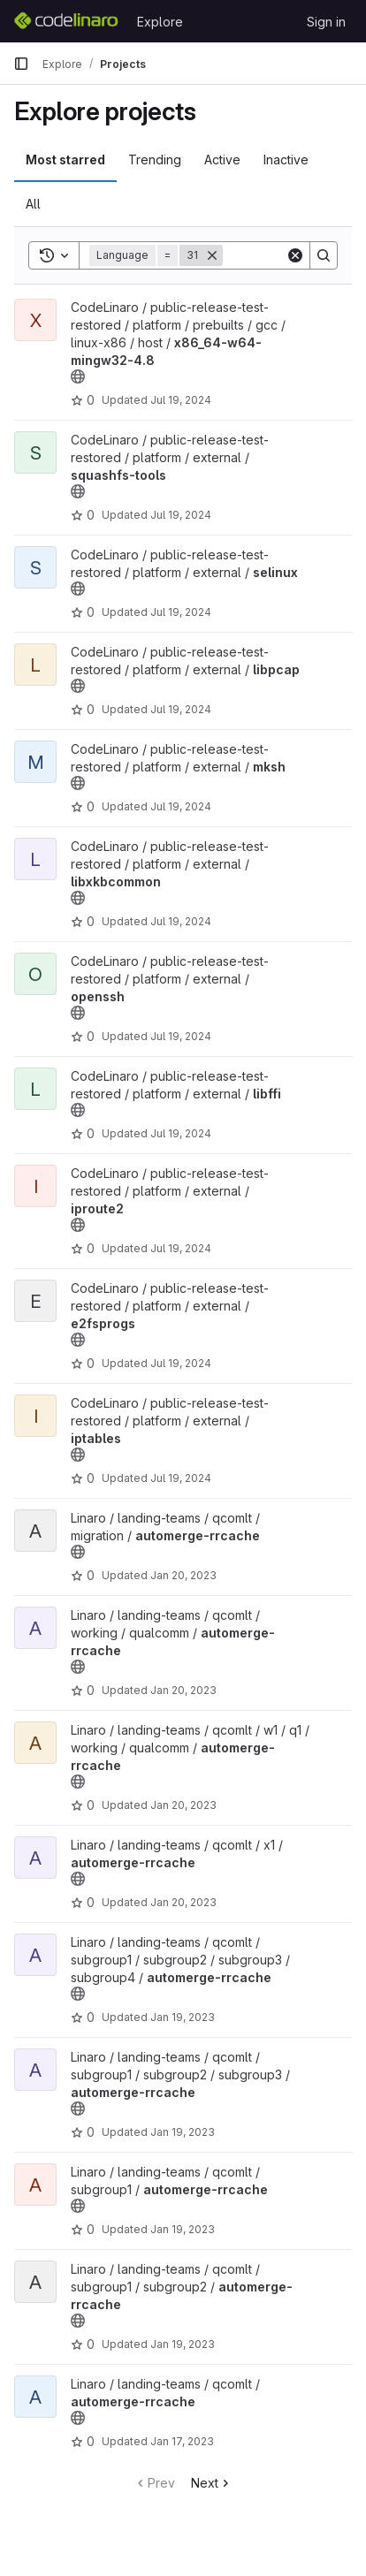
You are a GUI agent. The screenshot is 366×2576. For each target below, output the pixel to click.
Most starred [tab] (65, 159)
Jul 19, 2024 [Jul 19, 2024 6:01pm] (180, 1363)
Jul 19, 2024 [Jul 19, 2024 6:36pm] (180, 400)
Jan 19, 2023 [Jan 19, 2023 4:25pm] (182, 2017)
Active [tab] (222, 159)
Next (212, 2482)
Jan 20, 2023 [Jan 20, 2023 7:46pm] (183, 1902)
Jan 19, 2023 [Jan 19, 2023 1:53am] (182, 2344)
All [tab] (33, 203)
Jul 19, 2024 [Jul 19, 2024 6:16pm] (180, 514)
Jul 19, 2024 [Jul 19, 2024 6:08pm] (180, 1133)
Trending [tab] (154, 159)
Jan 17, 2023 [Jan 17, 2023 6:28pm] (182, 2441)
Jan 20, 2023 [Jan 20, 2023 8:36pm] (183, 1690)
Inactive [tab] (286, 159)
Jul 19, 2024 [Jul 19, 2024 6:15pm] (180, 612)
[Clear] (295, 255)
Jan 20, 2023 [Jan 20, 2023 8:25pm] (183, 1805)
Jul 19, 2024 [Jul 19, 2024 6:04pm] (180, 1248)
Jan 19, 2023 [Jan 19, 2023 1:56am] (182, 2229)
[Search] (323, 255)
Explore (160, 21)
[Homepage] (66, 21)
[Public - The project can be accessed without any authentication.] (78, 376)
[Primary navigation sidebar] (21, 63)
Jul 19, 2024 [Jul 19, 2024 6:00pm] (180, 1478)
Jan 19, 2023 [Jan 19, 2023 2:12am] (182, 2132)
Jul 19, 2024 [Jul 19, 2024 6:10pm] (180, 921)
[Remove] (212, 255)
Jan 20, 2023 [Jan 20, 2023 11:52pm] (183, 1575)
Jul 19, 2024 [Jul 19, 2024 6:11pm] (180, 709)
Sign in (326, 21)
